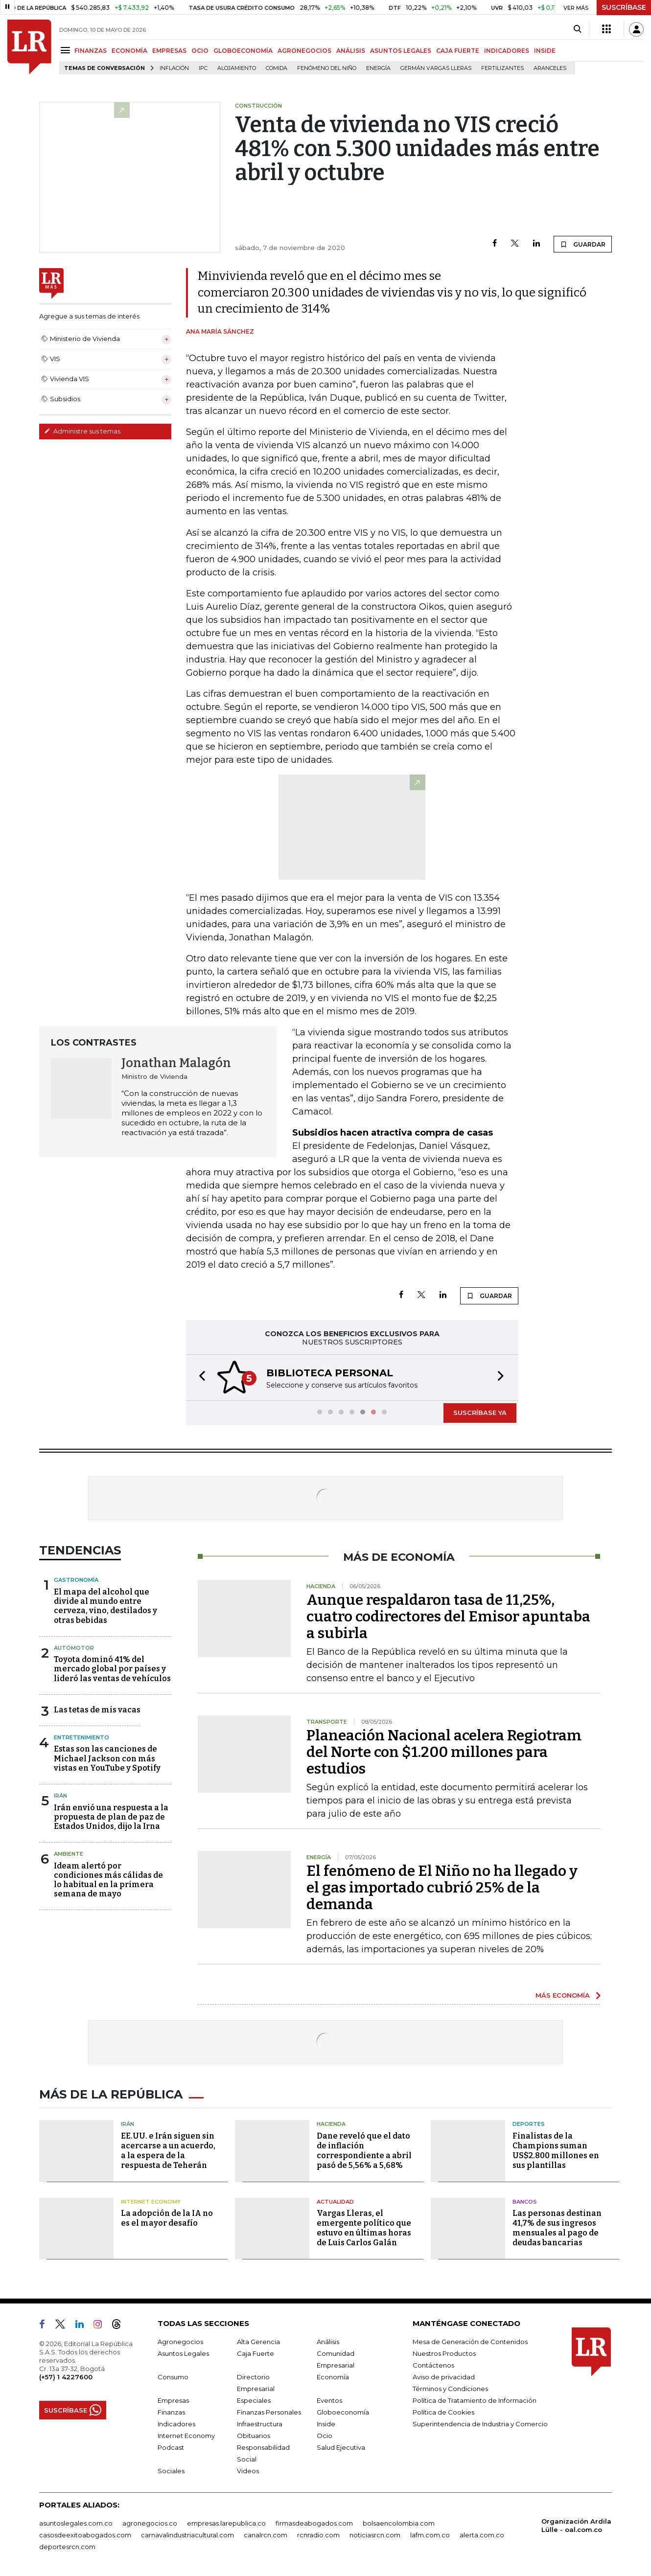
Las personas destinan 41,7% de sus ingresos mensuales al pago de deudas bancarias (557, 2228)
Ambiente (68, 1853)
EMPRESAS (169, 50)
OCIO (200, 50)
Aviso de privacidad (444, 2377)
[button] (199, 1377)
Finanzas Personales (269, 2412)
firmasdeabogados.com (314, 2523)
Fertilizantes (502, 68)
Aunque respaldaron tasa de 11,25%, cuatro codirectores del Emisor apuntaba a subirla (448, 1616)
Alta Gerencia (258, 2342)
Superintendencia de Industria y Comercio (480, 2424)
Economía (333, 2377)
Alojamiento (236, 68)
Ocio (324, 2435)
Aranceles (550, 68)
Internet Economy (151, 2201)
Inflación (174, 68)
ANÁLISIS (350, 50)
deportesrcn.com (67, 2547)
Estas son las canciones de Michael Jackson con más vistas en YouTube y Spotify (107, 1758)
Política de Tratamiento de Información (474, 2400)
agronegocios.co (149, 2523)
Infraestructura (259, 2424)
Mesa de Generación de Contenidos (470, 2342)
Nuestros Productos (444, 2353)
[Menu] (66, 50)
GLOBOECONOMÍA (243, 50)
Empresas (173, 2400)
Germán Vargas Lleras (435, 68)
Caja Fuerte (255, 2353)
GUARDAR (582, 244)
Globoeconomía (343, 2412)
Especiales (254, 2400)
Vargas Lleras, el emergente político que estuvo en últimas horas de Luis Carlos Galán (364, 2228)
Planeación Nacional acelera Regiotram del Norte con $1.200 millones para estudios (443, 1752)
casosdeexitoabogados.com (85, 2535)
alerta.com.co (482, 2535)
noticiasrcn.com (374, 2535)
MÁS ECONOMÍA (562, 1995)
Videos (248, 2471)
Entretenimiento (81, 1737)
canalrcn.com (265, 2535)
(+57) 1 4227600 (66, 2377)
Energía (378, 68)
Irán (60, 1795)
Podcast (171, 2447)
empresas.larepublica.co (226, 2523)
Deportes (528, 2123)
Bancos (524, 2201)
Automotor (74, 1647)
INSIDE (545, 50)
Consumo (173, 2377)
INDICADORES (506, 50)
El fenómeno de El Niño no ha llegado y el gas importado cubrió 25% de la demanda (442, 1887)
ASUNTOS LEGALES (400, 50)
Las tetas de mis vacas (97, 1709)
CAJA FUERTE (457, 50)
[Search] (577, 29)
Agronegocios (180, 2342)
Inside (326, 2424)
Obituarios (253, 2435)
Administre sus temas (82, 431)
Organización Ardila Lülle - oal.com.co (576, 2525)
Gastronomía (76, 1579)
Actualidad (335, 2201)
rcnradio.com (318, 2535)
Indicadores (176, 2424)
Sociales (171, 2471)
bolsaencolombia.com (399, 2523)
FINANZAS (90, 50)
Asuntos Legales (183, 2353)
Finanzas (171, 2412)
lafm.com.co (430, 2535)
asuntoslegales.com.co (76, 2523)
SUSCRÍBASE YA (480, 1412)
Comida (276, 68)
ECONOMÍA (129, 50)
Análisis (328, 2342)
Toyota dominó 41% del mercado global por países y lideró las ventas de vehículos (112, 1669)
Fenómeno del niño (326, 68)
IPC (203, 68)
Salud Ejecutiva (341, 2447)
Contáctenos (433, 2365)
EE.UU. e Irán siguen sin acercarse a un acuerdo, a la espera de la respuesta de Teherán (168, 2150)
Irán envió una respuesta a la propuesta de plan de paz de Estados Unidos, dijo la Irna (111, 1817)
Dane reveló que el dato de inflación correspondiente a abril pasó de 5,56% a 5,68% (364, 2150)
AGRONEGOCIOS (304, 50)
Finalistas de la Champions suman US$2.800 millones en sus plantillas (555, 2150)
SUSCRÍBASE (624, 7)
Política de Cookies (443, 2412)
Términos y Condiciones (450, 2389)
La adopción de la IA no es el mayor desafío (167, 2218)
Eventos (329, 2400)
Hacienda (331, 2123)
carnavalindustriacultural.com (187, 2535)
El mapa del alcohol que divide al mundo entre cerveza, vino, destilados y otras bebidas (105, 1606)
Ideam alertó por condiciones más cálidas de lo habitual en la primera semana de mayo (108, 1880)
